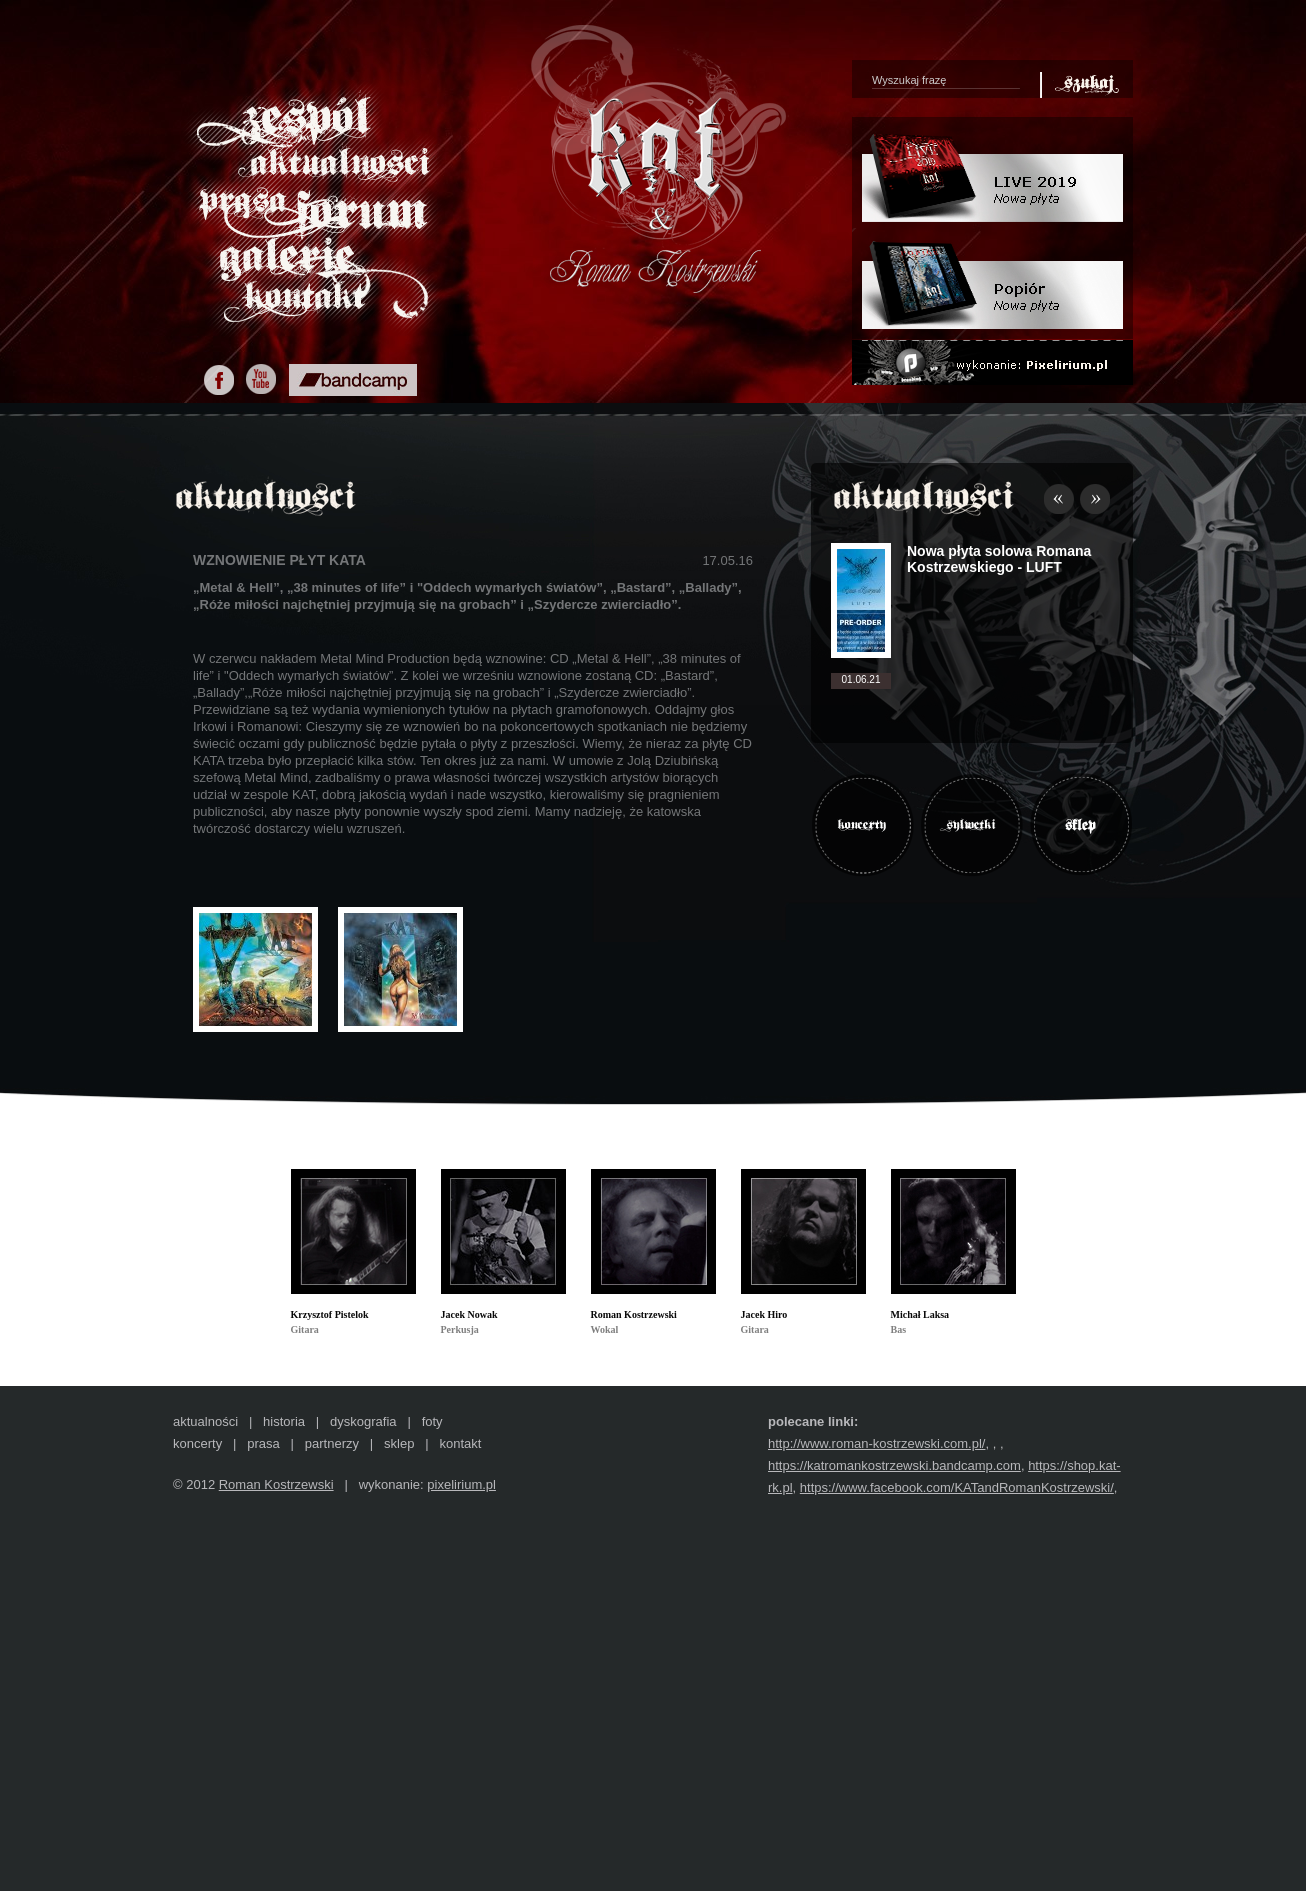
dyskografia (363, 1421)
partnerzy (332, 1443)
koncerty (197, 1443)
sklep (399, 1443)
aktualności (205, 1421)
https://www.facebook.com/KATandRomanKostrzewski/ (957, 1487)
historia (284, 1421)
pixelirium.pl (461, 1484)
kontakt (460, 1443)
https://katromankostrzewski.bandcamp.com (894, 1465)
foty (432, 1421)
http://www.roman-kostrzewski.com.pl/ (876, 1443)
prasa (263, 1443)
